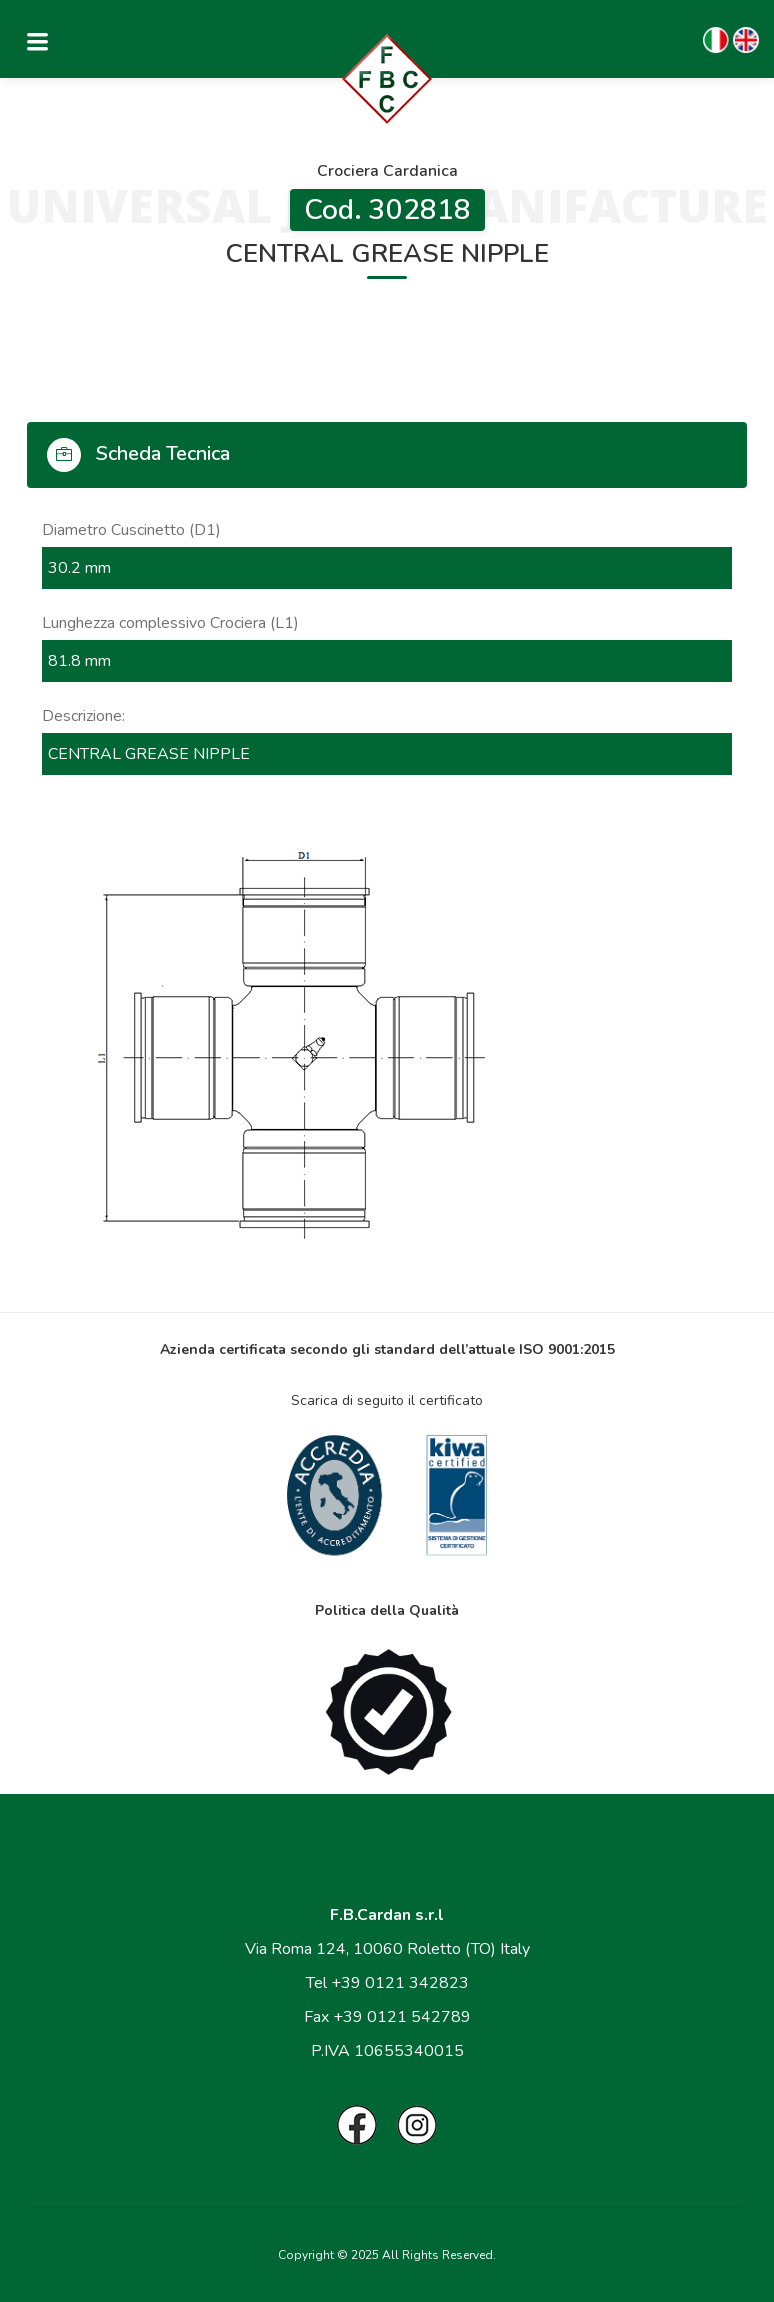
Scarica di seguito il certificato (387, 1400)
